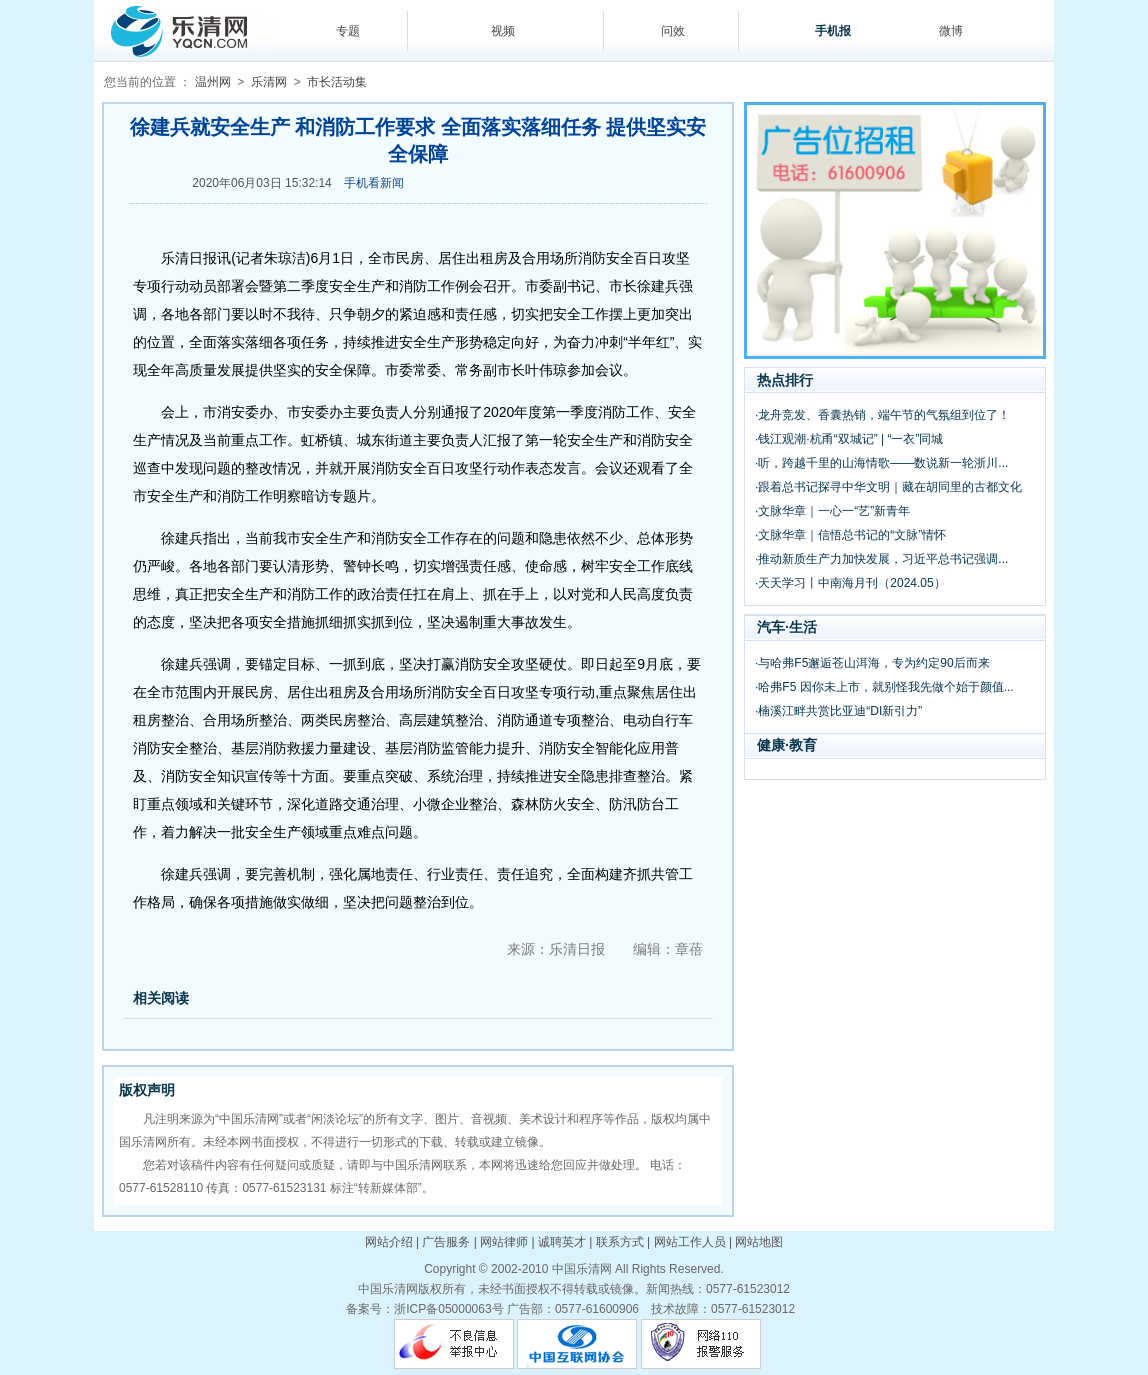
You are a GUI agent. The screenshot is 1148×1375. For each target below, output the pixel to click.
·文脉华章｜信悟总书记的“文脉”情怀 (850, 535)
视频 (503, 31)
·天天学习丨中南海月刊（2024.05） (850, 583)
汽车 (771, 627)
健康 (771, 745)
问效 (673, 31)
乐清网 (269, 82)
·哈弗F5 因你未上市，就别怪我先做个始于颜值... (884, 687)
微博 (951, 31)
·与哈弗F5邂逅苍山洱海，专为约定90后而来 (872, 663)
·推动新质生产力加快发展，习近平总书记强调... (881, 559)
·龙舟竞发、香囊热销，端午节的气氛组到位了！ (882, 415)
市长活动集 (337, 82)
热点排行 (785, 380)
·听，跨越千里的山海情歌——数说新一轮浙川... (881, 463)
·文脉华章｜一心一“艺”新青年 (832, 511)
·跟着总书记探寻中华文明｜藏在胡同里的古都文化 (888, 487)
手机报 (833, 31)
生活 (803, 627)
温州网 (213, 82)
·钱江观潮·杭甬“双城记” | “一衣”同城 (849, 439)
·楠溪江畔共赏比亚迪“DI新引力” (838, 711)
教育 (803, 745)
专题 (348, 31)
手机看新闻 (374, 183)
